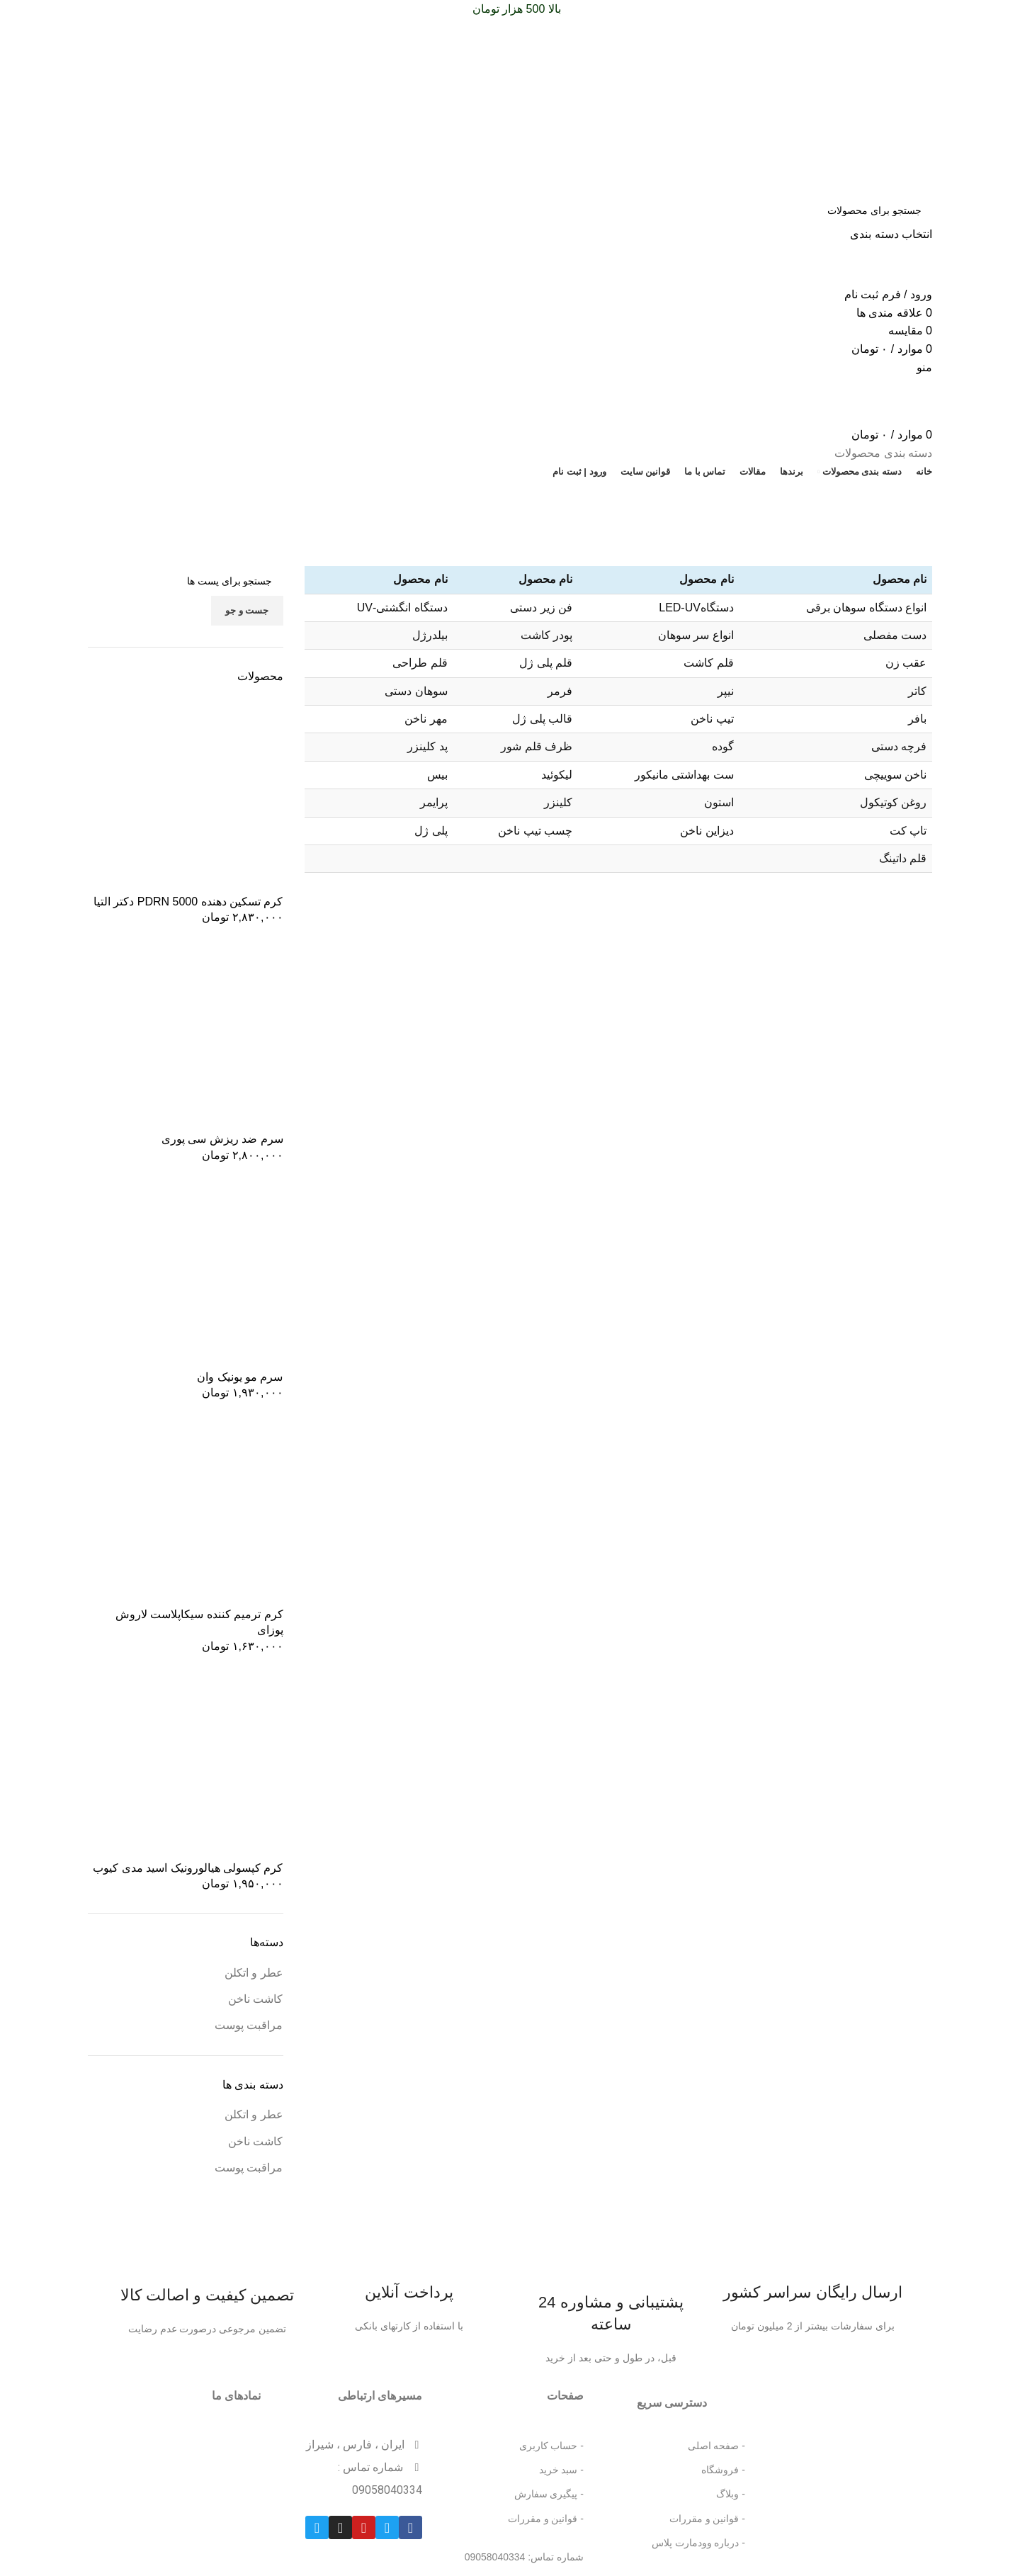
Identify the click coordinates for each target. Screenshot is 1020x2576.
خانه (925, 557)
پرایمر (434, 802)
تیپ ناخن (712, 719)
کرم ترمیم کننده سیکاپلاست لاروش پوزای (199, 1622)
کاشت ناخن (255, 1999)
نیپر (726, 691)
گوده (723, 746)
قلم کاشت (708, 663)
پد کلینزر (427, 746)
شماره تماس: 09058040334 (524, 2557)
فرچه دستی (898, 746)
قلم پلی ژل (545, 663)
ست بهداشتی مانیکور (684, 775)
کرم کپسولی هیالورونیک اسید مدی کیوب (188, 1868)
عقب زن (905, 663)
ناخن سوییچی (895, 775)
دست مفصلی (894, 635)
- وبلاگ (730, 2493)
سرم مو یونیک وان (240, 1377)
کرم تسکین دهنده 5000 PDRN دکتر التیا (188, 902)
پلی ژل (430, 831)
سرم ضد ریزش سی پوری (222, 1139)
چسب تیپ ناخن (535, 831)
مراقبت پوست (249, 2025)
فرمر (560, 691)
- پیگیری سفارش (549, 2493)
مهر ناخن (425, 719)
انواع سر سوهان (696, 635)
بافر (917, 719)
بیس (437, 775)
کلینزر (558, 802)
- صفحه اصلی (716, 2445)
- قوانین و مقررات (707, 2518)
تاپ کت (908, 831)
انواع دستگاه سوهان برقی (866, 607)
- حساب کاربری (551, 2445)
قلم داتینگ (902, 858)
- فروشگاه (723, 2469)
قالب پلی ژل (542, 719)
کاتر (917, 691)
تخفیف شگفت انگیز (140, 495)
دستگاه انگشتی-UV (402, 607)
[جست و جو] (510, 210)
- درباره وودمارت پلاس (698, 2542)
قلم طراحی (419, 663)
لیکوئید (556, 775)
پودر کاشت (546, 635)
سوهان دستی (416, 691)
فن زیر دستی (541, 607)
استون (719, 802)
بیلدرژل (430, 635)
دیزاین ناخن (706, 831)
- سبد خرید (561, 2469)
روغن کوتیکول (893, 802)
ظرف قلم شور (536, 746)
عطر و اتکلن (254, 1973)
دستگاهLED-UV (696, 607)
